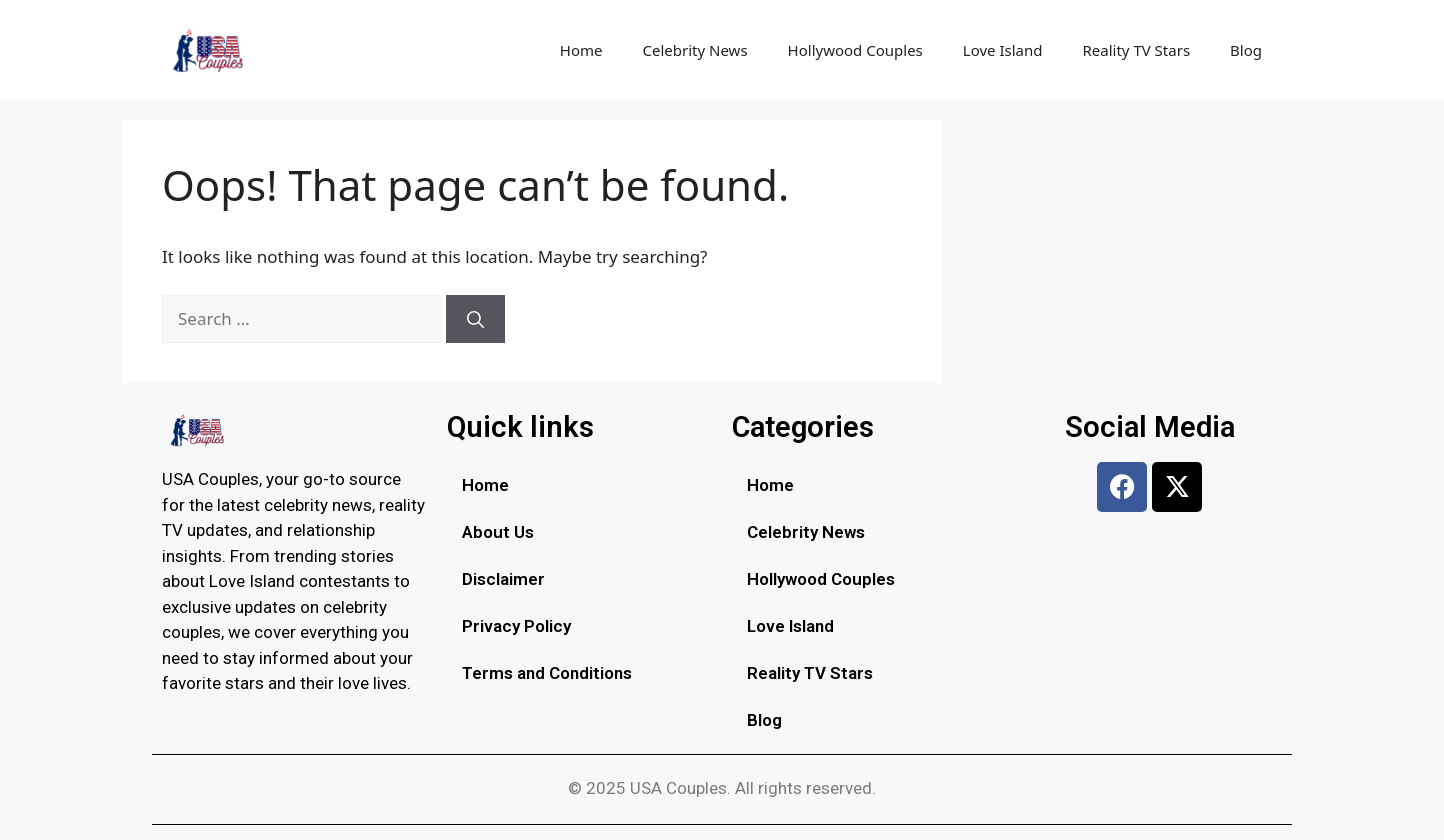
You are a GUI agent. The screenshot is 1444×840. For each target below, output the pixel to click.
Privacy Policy (516, 626)
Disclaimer (503, 579)
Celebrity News (695, 50)
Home (581, 50)
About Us (498, 532)
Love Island (1003, 50)
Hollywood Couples (855, 50)
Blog (1246, 50)
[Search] (475, 319)
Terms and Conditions (547, 673)
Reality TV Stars (1136, 50)
